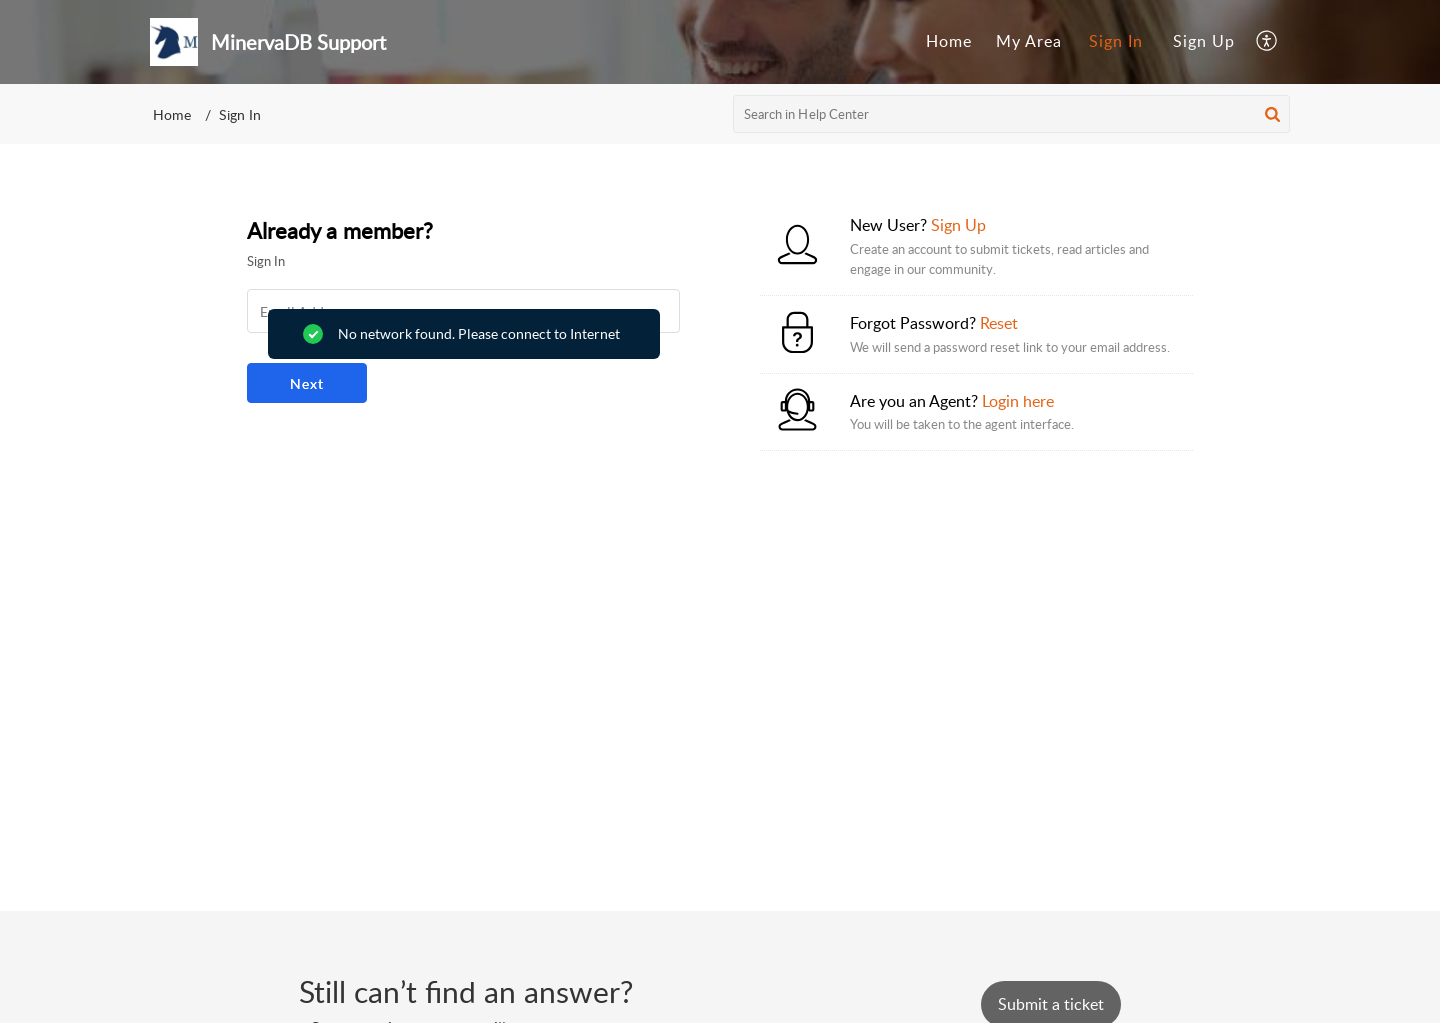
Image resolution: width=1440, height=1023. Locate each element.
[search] (1012, 114)
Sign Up (1204, 41)
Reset (999, 323)
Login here (1018, 401)
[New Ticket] (1051, 1004)
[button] (1267, 42)
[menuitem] (949, 42)
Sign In (1116, 41)
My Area (1029, 41)
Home (949, 41)
